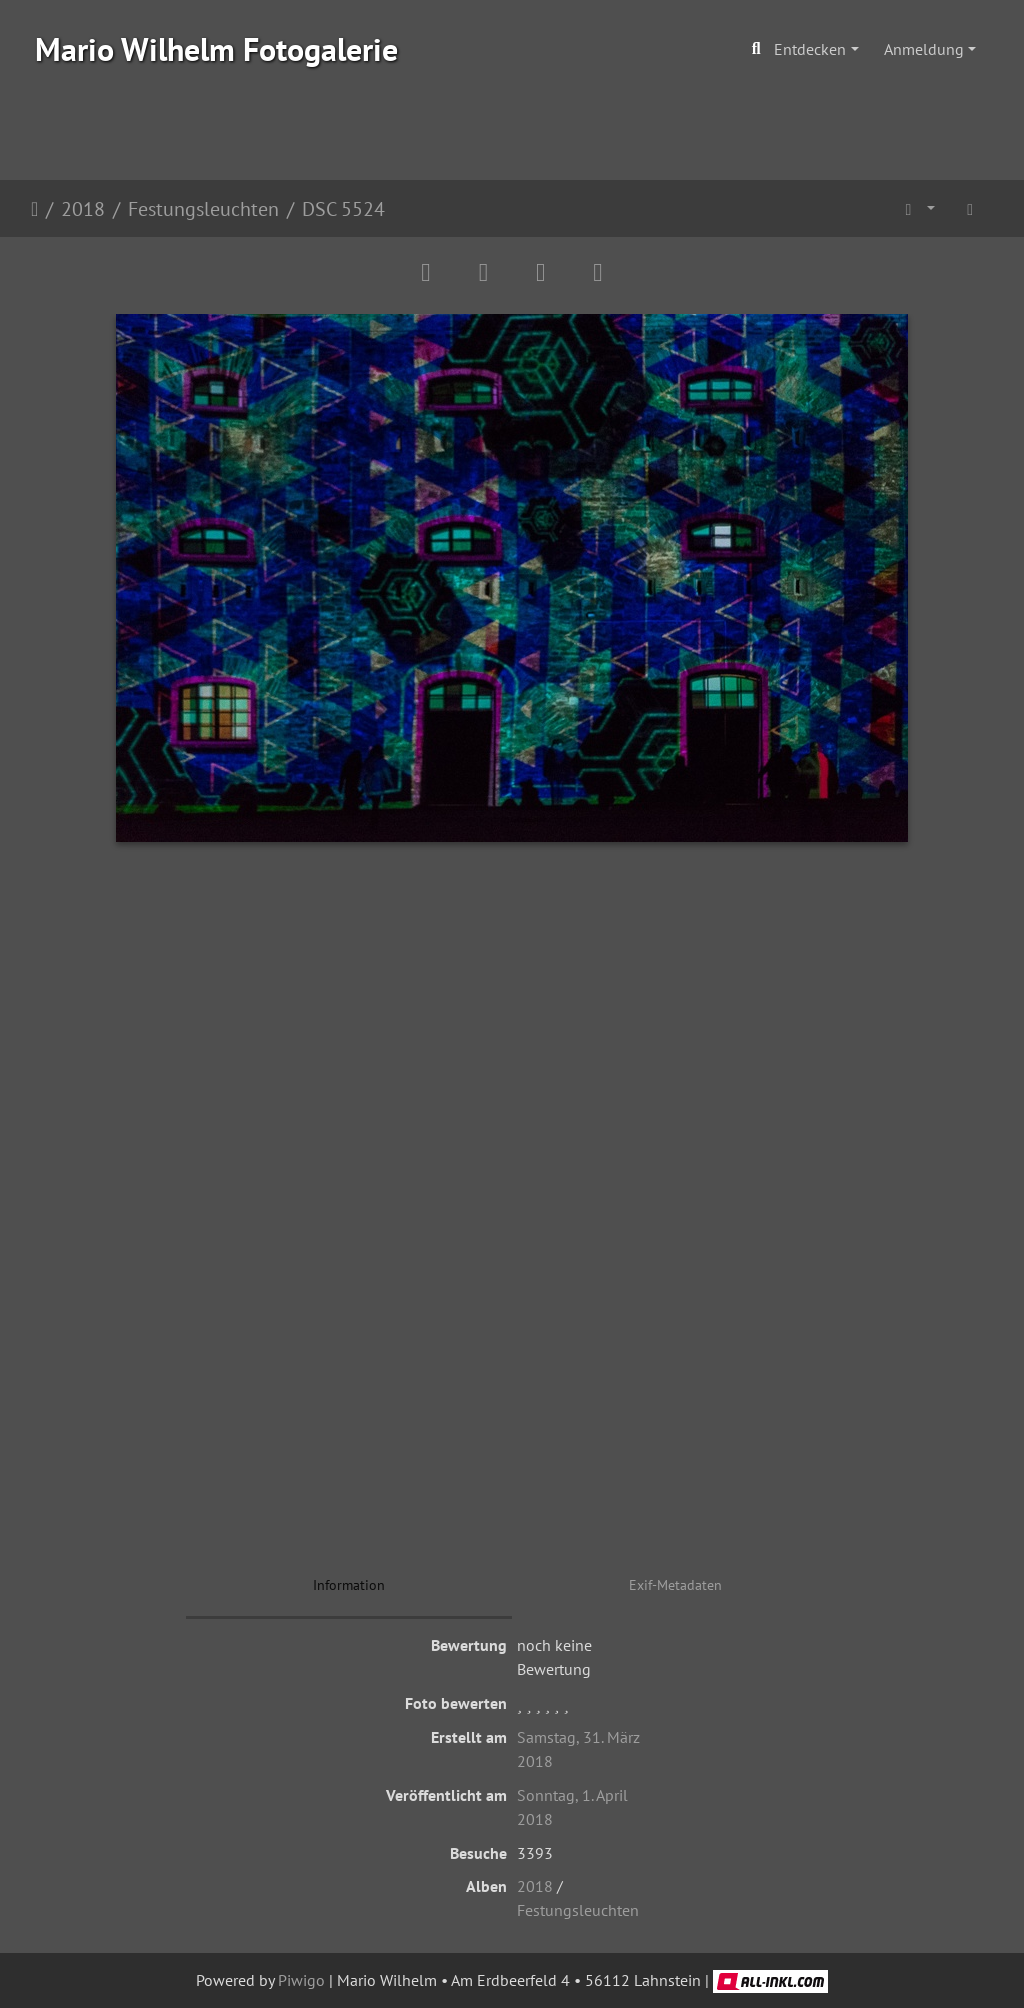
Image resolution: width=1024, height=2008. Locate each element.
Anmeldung (924, 49)
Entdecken (810, 49)
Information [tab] (349, 1585)
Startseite (34, 209)
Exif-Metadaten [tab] (675, 1585)
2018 (83, 209)
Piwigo (301, 1980)
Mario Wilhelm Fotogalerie (216, 49)
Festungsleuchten (203, 209)
